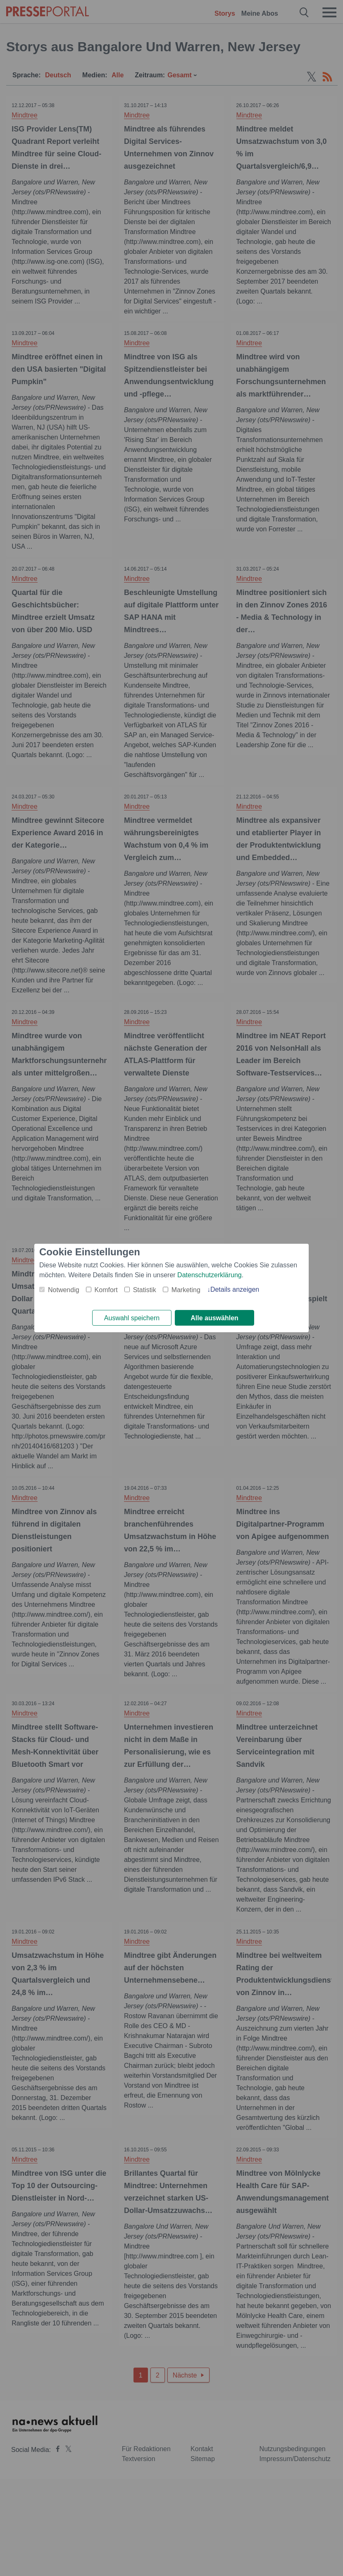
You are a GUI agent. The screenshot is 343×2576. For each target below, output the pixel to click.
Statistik (144, 1289)
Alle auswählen (214, 1317)
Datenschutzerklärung (209, 1274)
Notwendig (63, 1289)
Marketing (186, 1289)
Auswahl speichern (132, 1317)
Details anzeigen (234, 1289)
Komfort (106, 1289)
